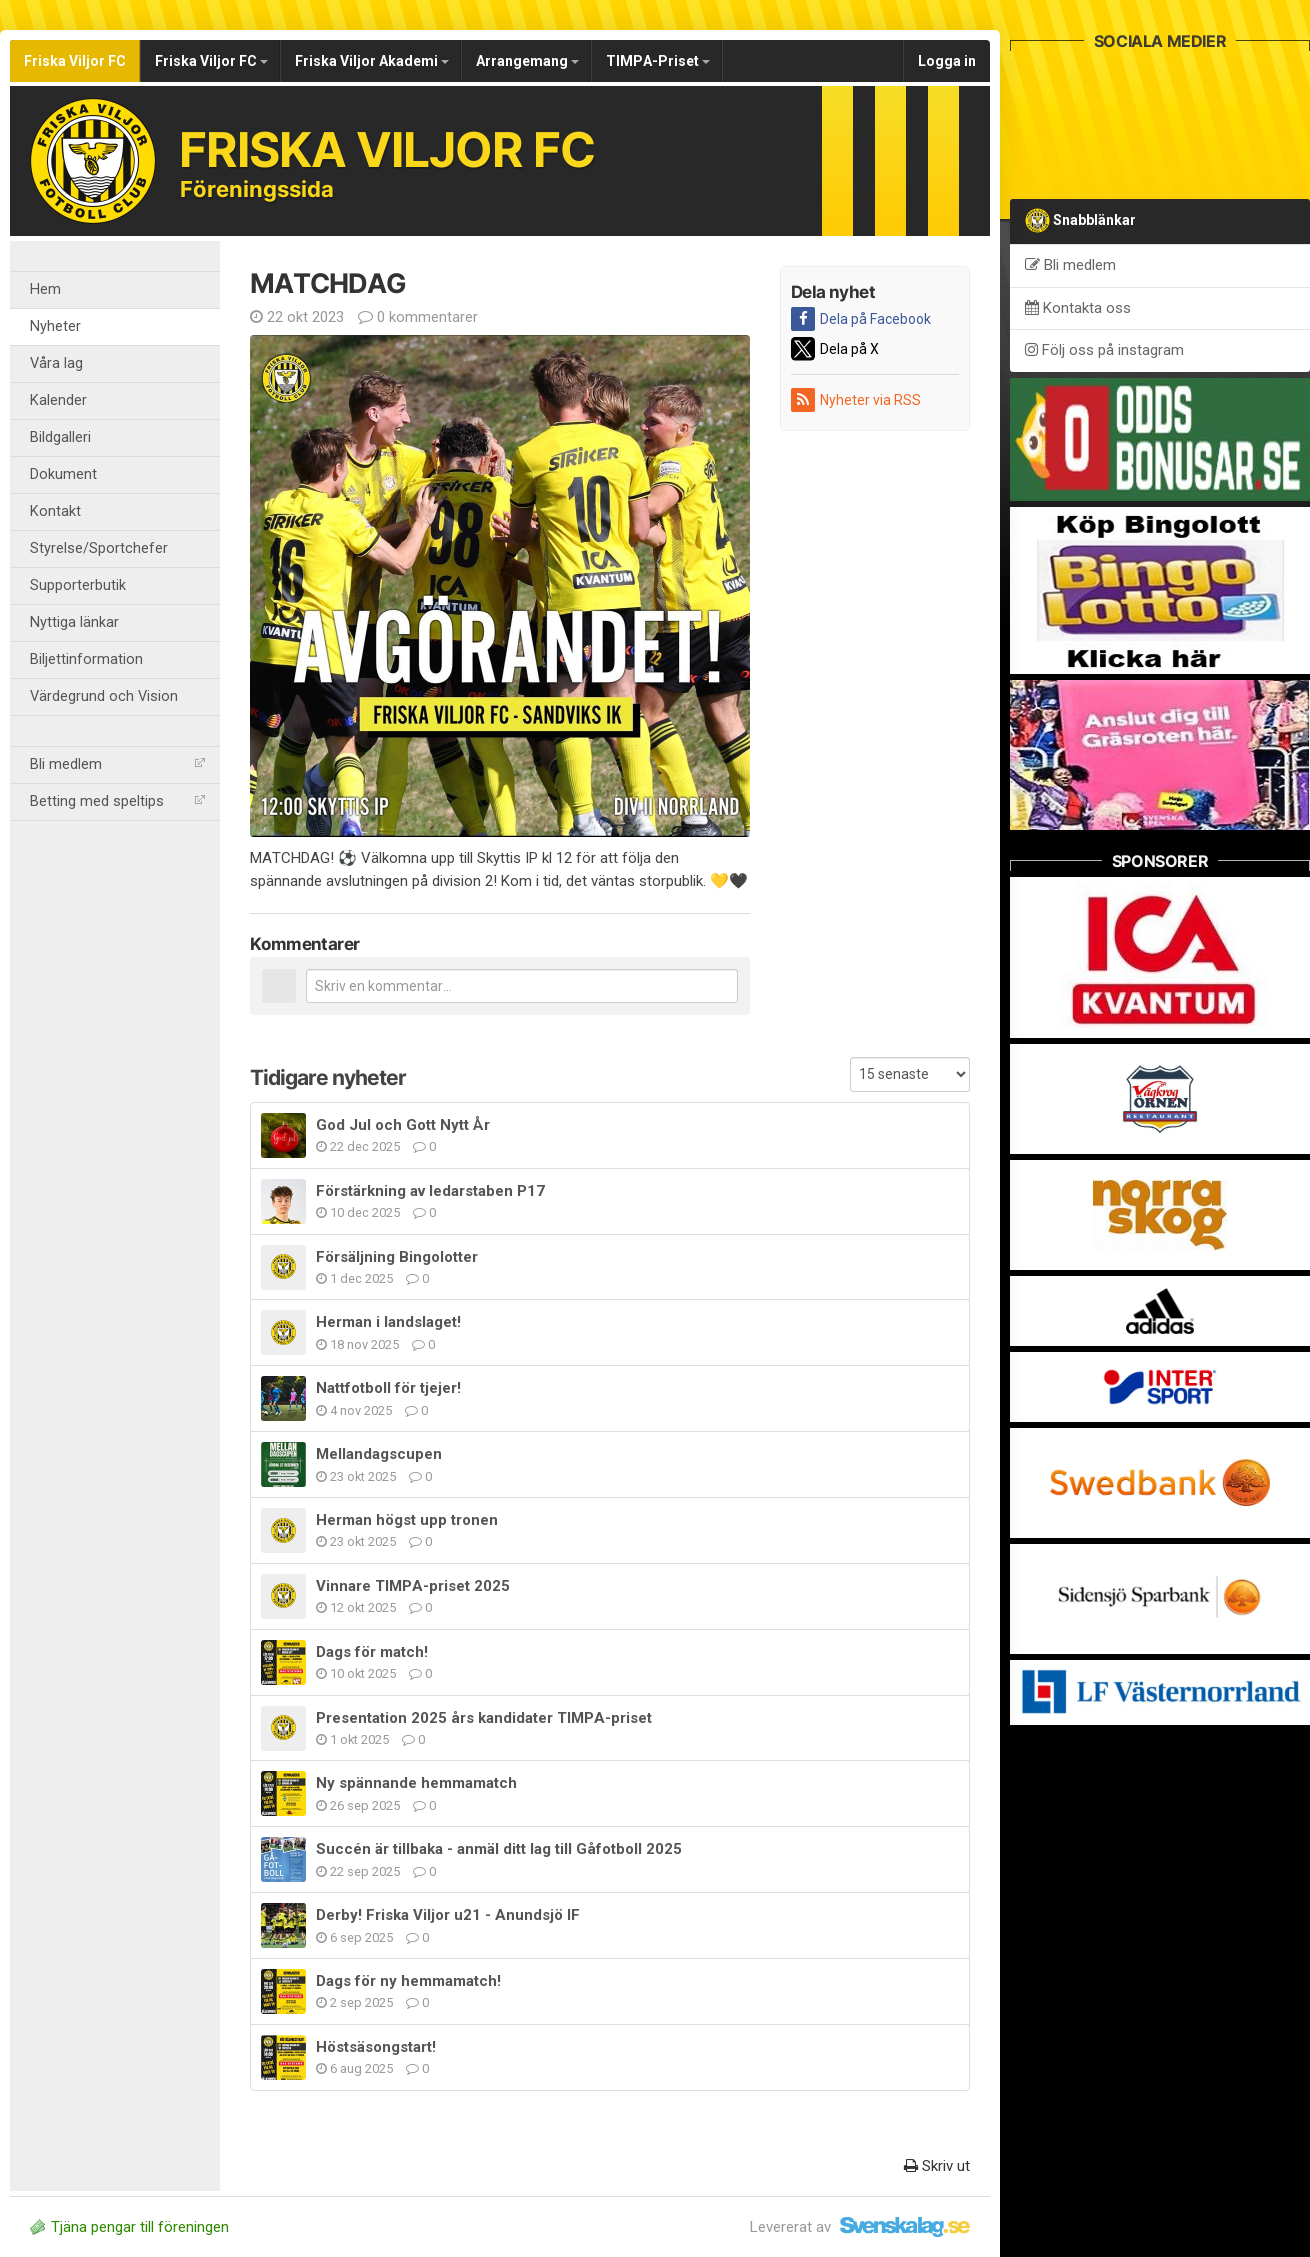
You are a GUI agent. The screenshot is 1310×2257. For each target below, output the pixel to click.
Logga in (947, 61)
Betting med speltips (117, 801)
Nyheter (55, 326)
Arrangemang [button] (527, 61)
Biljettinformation (86, 659)
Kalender (58, 400)
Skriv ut (937, 2166)
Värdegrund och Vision (104, 696)
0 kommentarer (418, 317)
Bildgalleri (60, 437)
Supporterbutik (78, 585)
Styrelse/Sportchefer (99, 548)
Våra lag (56, 363)
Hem (45, 289)
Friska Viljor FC (75, 61)
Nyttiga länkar (74, 622)
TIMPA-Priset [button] (658, 61)
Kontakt (55, 511)
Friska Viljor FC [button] (211, 61)
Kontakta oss (1078, 308)
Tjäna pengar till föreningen (129, 2227)
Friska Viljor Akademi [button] (372, 61)
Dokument (63, 474)
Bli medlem (117, 764)
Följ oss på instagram (1104, 350)
